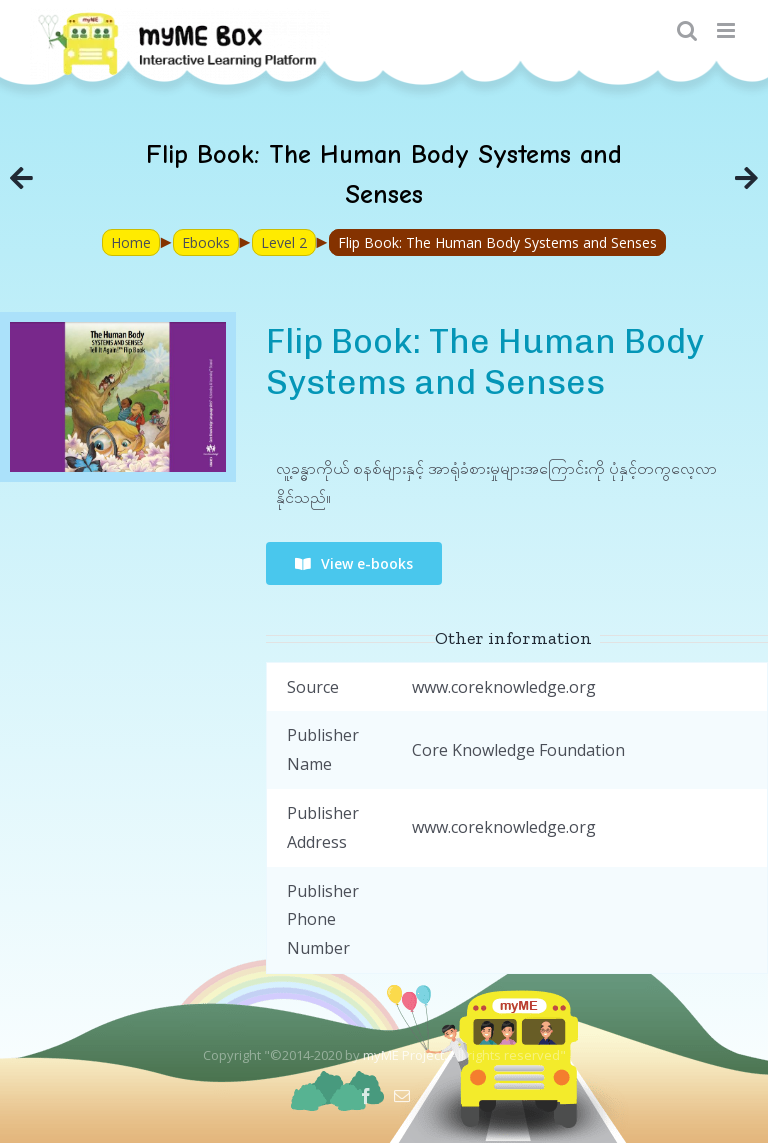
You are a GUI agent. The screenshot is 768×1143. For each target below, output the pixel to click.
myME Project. (405, 1055)
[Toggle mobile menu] (727, 30)
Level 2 (284, 242)
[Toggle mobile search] (687, 30)
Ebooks (206, 242)
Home (131, 242)
